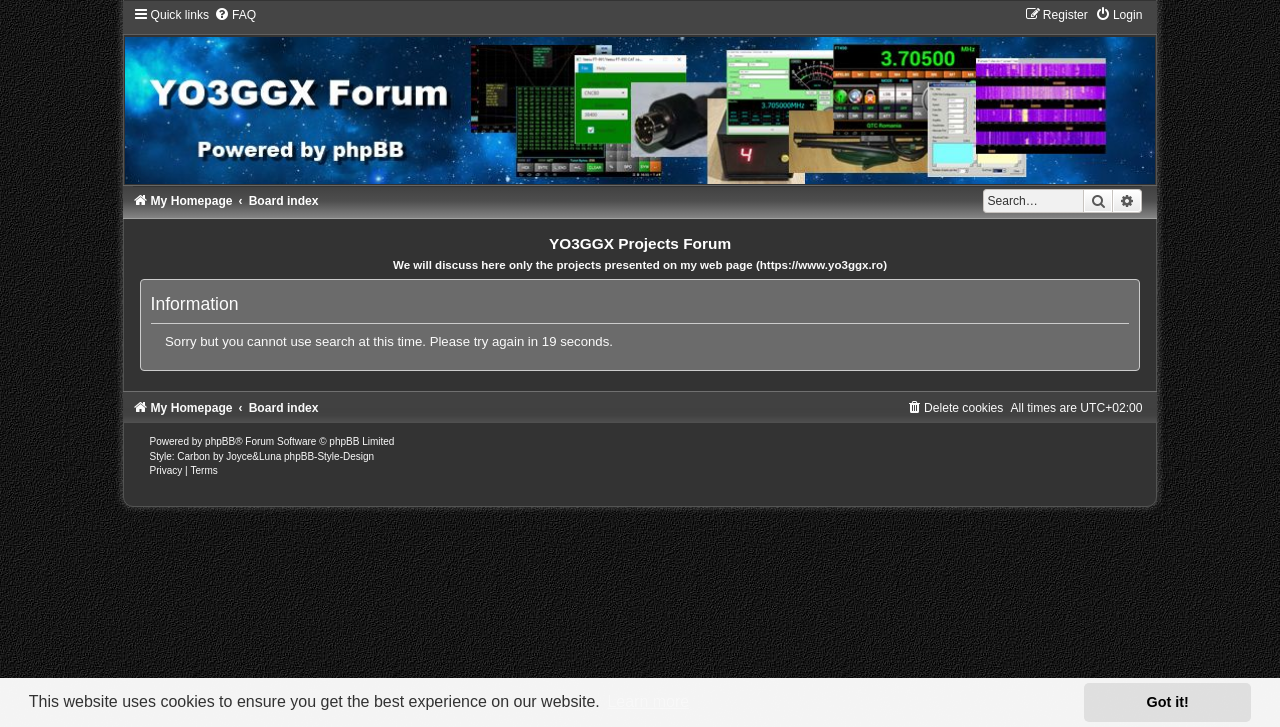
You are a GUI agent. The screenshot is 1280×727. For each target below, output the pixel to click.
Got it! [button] (1168, 702)
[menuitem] (235, 15)
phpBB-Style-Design (329, 456)
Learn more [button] (648, 701)
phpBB (220, 441)
